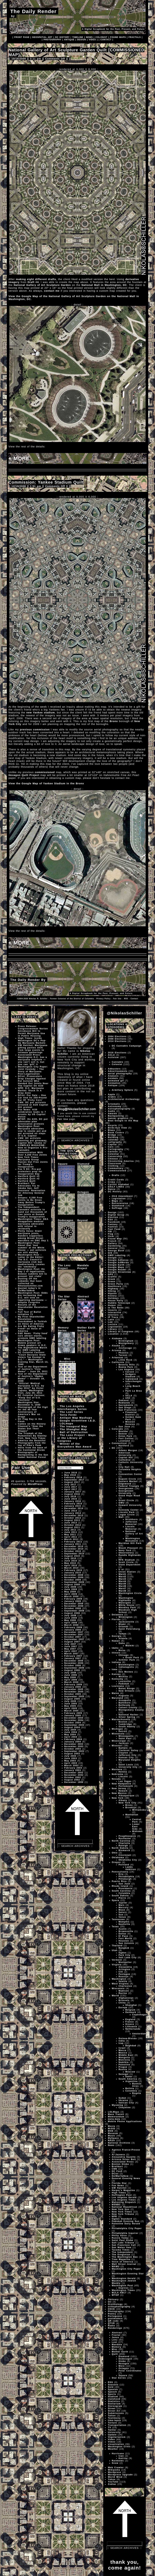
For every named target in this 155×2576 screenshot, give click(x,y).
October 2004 (72, 1722)
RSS (126, 999)
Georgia (117, 1636)
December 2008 (73, 1603)
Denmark (130, 2012)
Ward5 (122, 1584)
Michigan (117, 1729)
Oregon (116, 1862)
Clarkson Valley (128, 1750)
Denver (123, 1434)
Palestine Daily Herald (126, 2223)
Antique (113, 1085)
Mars (122, 1905)
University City (128, 1767)
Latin (111, 1319)
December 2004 (73, 1718)
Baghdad (130, 2045)
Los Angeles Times (124, 2200)
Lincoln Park (127, 1512)
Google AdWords (118, 1262)
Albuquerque (127, 1795)
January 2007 (72, 1658)
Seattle (123, 1981)
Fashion (113, 1227)
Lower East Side (136, 1826)
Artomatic (114, 1104)
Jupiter (123, 1903)
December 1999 (73, 1782)
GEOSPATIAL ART (42, 37)
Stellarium (114, 2404)
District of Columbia (84, 999)
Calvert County (128, 1707)
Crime (111, 1182)
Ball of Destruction (74, 1432)
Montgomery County (131, 1710)
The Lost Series (71, 1411)
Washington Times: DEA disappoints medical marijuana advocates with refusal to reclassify (33, 1224)
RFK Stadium (127, 1560)
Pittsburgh (125, 1879)
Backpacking (116, 1116)
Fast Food (114, 1229)
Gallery (112, 1243)
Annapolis (125, 1700)
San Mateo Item (121, 2247)
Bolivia (129, 2088)
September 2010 (74, 1553)
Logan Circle (127, 1514)
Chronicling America (121, 1161)
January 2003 (72, 1770)
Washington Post (122, 2285)
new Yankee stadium (40, 712)
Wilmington (126, 1617)
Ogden (123, 1953)
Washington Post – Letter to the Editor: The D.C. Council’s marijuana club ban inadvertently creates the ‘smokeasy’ (31, 1261)
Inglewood (131, 1379)
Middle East (126, 2055)
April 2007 (70, 1651)
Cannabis (117, 1062)
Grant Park (132, 1657)
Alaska (116, 1345)
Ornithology (115, 2304)
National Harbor (129, 1714)
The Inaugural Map (73, 1426)
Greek (111, 1279)
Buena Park (126, 1367)
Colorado (117, 1429)
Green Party (115, 1284)
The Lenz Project (72, 1435)
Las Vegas (125, 1781)
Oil (110, 2302)
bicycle (112, 1125)
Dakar (129, 2076)
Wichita (123, 1676)
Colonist (62, 999)
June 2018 (70, 1472)
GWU (122, 1503)
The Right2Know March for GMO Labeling (32, 1348)
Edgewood (125, 1484)
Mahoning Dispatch (124, 2202)
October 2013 (72, 1518)
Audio (111, 1111)
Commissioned (117, 1170)
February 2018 (73, 1477)
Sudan (122, 2098)
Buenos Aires (137, 2084)
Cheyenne (125, 2107)
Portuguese (115, 2316)
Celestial (113, 1154)
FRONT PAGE (21, 37)
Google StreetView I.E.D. (78, 1420)
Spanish (113, 2389)
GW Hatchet (119, 2188)
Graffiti (112, 1277)
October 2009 (72, 1580)
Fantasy (113, 1224)
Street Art (114, 2411)
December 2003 (73, 1744)
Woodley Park (127, 1607)
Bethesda (124, 1705)
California (118, 1362)
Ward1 (122, 1574)
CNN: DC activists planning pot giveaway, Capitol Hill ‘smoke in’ (32, 1140)
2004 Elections (117, 1036)
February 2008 (73, 1627)
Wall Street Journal (124, 2264)
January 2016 (72, 1501)
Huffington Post (122, 2195)
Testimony (114, 2418)
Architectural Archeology (124, 1099)
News (111, 2145)
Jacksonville (126, 1622)
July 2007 (70, 1644)
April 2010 (70, 1565)
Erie (121, 1874)
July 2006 (70, 1672)
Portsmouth (126, 1786)
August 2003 (72, 1753)
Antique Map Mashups (76, 1417)
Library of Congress (121, 1331)
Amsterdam (139, 2034)
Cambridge (125, 1724)
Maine (115, 1693)
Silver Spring (127, 1717)
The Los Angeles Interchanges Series (72, 1407)
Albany (123, 1800)
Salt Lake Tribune (123, 2243)
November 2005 (73, 1692)
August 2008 (72, 1613)
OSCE (111, 2309)
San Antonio (126, 1943)
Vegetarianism (117, 2437)
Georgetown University (126, 1492)
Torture (112, 2423)
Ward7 (122, 1588)
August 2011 (72, 1527)
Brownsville (126, 1931)
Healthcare (114, 1286)
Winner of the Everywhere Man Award (74, 1445)
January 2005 (72, 1715)
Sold (111, 2387)
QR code (113, 2321)
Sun (121, 1914)
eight (30, 279)
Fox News (118, 2185)
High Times (119, 2193)
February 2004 (73, 1739)
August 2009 (72, 1584)
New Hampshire (121, 1784)
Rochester (125, 1838)
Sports (112, 2394)
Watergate (125, 1603)
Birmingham (126, 1341)
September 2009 (74, 1582)
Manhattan (131, 1814)
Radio (111, 2325)
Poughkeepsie (127, 1836)
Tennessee (118, 1919)
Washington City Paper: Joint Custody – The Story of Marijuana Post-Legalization (33, 1070)
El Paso (123, 1936)
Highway (113, 1288)
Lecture (113, 1324)
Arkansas (117, 1357)
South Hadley (127, 1726)
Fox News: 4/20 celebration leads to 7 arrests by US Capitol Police (32, 1113)
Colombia (131, 2091)
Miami (122, 1624)
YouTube (113, 2482)
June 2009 (70, 1589)
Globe (122, 2361)
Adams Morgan (128, 1450)
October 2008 (72, 1608)
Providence (126, 1888)
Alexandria (125, 1967)
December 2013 (73, 1515)
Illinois (116, 1653)
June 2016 (70, 1499)
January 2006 (72, 1687)
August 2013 (72, 1520)
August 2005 (72, 1699)
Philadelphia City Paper (127, 2228)
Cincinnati (125, 1855)
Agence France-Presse (126, 2150)
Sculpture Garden (58, 284)
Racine (123, 1993)
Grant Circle (126, 1500)
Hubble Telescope (119, 1303)
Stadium (113, 2396)
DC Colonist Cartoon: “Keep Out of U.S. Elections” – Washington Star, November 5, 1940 (31, 1400)
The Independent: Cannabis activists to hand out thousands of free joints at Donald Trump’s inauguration (32, 1212)
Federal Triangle (129, 1486)
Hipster (112, 1293)
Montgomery (126, 1343)
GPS (110, 1274)
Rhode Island (120, 1886)
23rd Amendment (122, 1196)
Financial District (131, 1413)
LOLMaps (113, 2112)
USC (128, 1398)
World (115, 1995)
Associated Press (123, 2162)
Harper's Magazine (123, 2190)
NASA (111, 2140)
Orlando (123, 1626)
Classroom (114, 1163)
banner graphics (118, 1118)
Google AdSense (118, 1260)
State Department (130, 1564)
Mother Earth (120, 2352)
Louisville (125, 1681)
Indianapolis (126, 1667)
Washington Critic (119, 2446)
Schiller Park (127, 1660)
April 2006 (70, 1680)
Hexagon (124, 2363)
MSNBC (116, 2204)
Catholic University (131, 1462)
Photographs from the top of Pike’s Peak (32, 1444)
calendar (113, 1140)
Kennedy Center (129, 1510)
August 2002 (72, 1780)
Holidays (113, 1298)
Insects (112, 1310)
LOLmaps (66, 1423)
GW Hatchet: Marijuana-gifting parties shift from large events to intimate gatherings (33, 1049)
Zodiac (112, 2484)
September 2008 (74, 1611)
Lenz (115, 2340)
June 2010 (70, 1561)
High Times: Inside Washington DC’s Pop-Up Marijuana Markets (32, 1040)
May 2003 (70, 1761)
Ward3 (122, 1579)
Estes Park (125, 1436)
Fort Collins (126, 1438)
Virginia (117, 1964)
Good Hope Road (129, 1495)
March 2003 (71, 1765)
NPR (114, 2216)
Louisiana (118, 1686)
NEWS (89, 37)
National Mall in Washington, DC (104, 284)
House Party (115, 1300)
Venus (122, 1917)
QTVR (111, 2323)
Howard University (130, 1505)
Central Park (136, 1820)
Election (113, 1217)
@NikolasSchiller (124, 1013)
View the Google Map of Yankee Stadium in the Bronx (46, 783)
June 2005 (70, 1703)
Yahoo (112, 2479)
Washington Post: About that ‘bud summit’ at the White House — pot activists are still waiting (32, 1248)
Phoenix (124, 1353)
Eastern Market (128, 1481)
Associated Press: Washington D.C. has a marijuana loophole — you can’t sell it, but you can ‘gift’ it (32, 1060)
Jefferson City (128, 1755)
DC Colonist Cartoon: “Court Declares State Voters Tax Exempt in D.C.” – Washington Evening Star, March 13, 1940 (33, 1358)
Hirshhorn (131, 1519)
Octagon (124, 2368)
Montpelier (125, 1962)
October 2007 (72, 1637)
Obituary (113, 2299)
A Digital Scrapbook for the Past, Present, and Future (113, 29)
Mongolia (124, 2057)
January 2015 (72, 1506)
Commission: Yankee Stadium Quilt (46, 482)
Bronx (114, 721)
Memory (116, 2347)
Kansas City (126, 1757)
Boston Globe (120, 2164)
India (122, 2041)
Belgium (130, 2010)
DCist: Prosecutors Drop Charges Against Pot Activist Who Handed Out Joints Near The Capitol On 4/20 (33, 1081)
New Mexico (119, 1793)
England (130, 2019)
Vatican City (126, 2103)
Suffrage (117, 1208)
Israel (122, 2048)
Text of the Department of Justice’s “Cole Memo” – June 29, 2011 (33, 1369)
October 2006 (72, 1665)
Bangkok (124, 1948)
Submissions (116, 2413)
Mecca (122, 2050)
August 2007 (72, 1642)
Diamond (124, 2356)
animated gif (116, 1081)
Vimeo (112, 2442)
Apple (111, 1094)
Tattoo (112, 2415)
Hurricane (118, 2453)
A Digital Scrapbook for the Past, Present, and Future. (101, 993)
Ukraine (123, 2100)
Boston (123, 1722)
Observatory (126, 1553)
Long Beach (132, 1386)
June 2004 (70, 1732)
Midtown (137, 1831)
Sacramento (126, 1405)
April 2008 (70, 1622)
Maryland (117, 1698)
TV (109, 2427)
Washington (119, 1979)
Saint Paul (125, 1738)
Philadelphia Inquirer (125, 2233)
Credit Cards (116, 1179)
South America (128, 2079)
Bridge (112, 1135)
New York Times (122, 2212)
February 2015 (73, 1503)
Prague (123, 2067)
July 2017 (70, 1484)
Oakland (124, 1400)
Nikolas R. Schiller (38, 999)
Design (112, 1212)
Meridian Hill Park (130, 1543)
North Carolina (121, 1841)
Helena (123, 1772)
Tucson (123, 1355)
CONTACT (106, 39)
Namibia (124, 2062)
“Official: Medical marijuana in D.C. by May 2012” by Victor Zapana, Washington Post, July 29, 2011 (31, 1388)
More (122, 2366)
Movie (111, 2126)
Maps (115, 1201)
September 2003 (74, 1751)
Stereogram (115, 2406)
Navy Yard (125, 1550)
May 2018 (70, 1475)
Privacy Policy (103, 999)
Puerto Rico (119, 1881)
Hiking (112, 1291)
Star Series (119, 2378)
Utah (115, 1950)
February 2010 (73, 1570)
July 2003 (70, 1756)
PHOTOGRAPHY (52, 39)
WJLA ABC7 (119, 2292)
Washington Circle (130, 1593)
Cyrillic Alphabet (118, 1184)
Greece (129, 2024)
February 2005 (73, 1713)
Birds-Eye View (117, 1128)
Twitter (112, 2430)
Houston (124, 1941)
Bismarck (124, 1850)
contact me (52, 290)
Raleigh (123, 1845)
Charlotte (124, 1843)
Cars (111, 1147)
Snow (115, 2463)
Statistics (114, 2401)
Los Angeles (126, 1369)
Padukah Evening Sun (126, 2221)
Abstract (117, 2332)
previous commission (35, 729)
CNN (114, 2169)
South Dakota (120, 1895)
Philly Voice (119, 2235)
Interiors (113, 1315)
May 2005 (70, 1706)
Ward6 (122, 1586)
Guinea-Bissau (128, 2038)
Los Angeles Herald (124, 2197)
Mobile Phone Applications (125, 2121)
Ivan (121, 2456)
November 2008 (73, 1606)
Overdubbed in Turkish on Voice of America (32, 1322)
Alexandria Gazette (124, 2157)
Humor (112, 1305)
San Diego (125, 1407)
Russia (123, 2069)
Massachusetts (121, 1719)
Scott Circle (126, 1562)
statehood (114, 2399)
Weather (113, 2449)
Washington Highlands (126, 1599)
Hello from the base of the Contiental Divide (32, 1448)
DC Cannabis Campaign (127, 1046)
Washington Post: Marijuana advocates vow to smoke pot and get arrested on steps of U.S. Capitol (32, 1131)
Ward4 (122, 1581)
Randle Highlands (130, 1555)
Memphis (124, 1922)
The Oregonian (121, 2254)
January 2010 (72, 1572)
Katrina (123, 2458)
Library (112, 1329)
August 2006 (72, 1670)
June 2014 (70, 1511)
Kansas (116, 1674)
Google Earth (116, 1265)
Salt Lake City (128, 1957)
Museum (113, 2133)
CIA (121, 1972)
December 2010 (73, 1546)
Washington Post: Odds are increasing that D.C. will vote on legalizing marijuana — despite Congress (33, 1298)
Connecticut (119, 1443)
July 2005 (70, 1701)
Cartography (115, 1149)
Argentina (131, 2081)
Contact (134, 999)
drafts (52, 279)
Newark (123, 1791)
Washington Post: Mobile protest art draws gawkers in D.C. (32, 1342)
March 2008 (71, 1625)
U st (121, 1569)
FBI (110, 1231)
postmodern (115, 2318)
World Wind (115, 2477)
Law (110, 1322)
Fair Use (117, 999)
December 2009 (73, 1575)
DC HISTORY (62, 37)
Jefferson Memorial (131, 1523)
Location (113, 1334)
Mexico (123, 2053)
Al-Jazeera (118, 2154)
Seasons (113, 2384)
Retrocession (120, 1203)
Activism (113, 1057)
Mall (121, 1517)
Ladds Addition (130, 1868)
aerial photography (120, 1073)
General (113, 1248)
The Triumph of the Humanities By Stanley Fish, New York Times (32, 1435)
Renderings (115, 2328)
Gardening (114, 1246)
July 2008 (70, 1615)
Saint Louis (126, 1764)
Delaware (117, 1614)
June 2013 (70, 1522)
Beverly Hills (127, 1365)
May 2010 (70, 1563)
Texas (115, 1926)
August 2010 (72, 1556)
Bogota (136, 2093)
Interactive (114, 1312)
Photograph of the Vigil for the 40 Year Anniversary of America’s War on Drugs (33, 1412)
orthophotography (119, 2306)
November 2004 (73, 1720)
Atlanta (123, 1638)
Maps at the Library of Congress (76, 1438)
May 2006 (70, 1677)
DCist (115, 2173)
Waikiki (129, 1645)
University (114, 2432)
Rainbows (118, 2461)
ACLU (111, 1055)
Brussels (124, 2000)
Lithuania (131, 2026)
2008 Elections (117, 1039)
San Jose (124, 1426)
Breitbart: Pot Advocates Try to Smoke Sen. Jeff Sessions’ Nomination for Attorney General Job (31, 1189)
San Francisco (128, 1410)
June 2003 (70, 1758)
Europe (123, 2007)
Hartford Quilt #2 (29, 1178)
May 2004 (70, 1734)
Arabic (112, 1097)
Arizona (116, 1350)
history (112, 1296)
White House (127, 1605)
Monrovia (124, 2060)
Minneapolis (126, 1736)
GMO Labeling (117, 1255)
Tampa (123, 1634)
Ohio (115, 1853)
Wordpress (114, 2472)
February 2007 (73, 1656)
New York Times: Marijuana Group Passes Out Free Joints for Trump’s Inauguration (33, 1162)
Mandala (117, 2344)
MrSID (111, 2128)
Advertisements (118, 1071)
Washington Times (123, 2290)
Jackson (124, 1743)
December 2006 (73, 1661)
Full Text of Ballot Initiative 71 (29, 1313)
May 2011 (70, 1534)
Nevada (116, 1779)
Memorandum (116, 2116)
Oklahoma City (128, 1860)
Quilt (115, 2354)
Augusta (124, 1695)
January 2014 (72, 1513)
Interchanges (133, 1381)
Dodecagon (126, 2359)
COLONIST (101, 37)
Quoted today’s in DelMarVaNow (29, 1289)
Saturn (123, 1912)
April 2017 (70, 1489)
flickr (111, 1236)
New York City (127, 1803)
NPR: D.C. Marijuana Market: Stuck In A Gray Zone (31, 1090)
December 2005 (73, 1689)
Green (111, 1281)
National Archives (119, 2143)
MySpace (113, 2138)
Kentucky (117, 1679)
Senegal (123, 2074)
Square (123, 2375)
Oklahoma (118, 1857)
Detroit (123, 1731)
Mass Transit (116, 2114)
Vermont (117, 1960)
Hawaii (116, 1641)
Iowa (115, 1669)
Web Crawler (116, 2467)
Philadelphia (126, 1876)
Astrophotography (119, 1109)
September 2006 (74, 1668)
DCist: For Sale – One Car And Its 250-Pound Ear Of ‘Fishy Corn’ (32, 1097)
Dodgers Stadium (130, 1375)
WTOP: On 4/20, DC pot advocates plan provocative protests (33, 1121)
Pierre (122, 1898)
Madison (124, 1991)
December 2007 (73, 1632)
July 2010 (70, 1558)
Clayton (123, 1753)
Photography (116, 2311)
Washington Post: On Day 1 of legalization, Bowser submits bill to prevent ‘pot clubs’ (32, 1272)
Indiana (116, 1662)
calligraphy (115, 1142)
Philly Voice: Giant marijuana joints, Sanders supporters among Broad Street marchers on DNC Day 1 (33, 1236)
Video (111, 2439)
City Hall (124, 1467)
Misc (115, 2349)
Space (115, 1900)
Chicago (124, 1655)
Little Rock (126, 1360)
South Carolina (121, 1891)
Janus (115, 2337)
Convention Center (130, 1474)
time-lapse (114, 2420)
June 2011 (70, 1532)
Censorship (115, 1156)
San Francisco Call (124, 2245)
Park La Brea (133, 1391)
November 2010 (73, 1549)
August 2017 (72, 1482)
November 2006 (73, 1663)
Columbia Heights (130, 1469)
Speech (112, 2392)
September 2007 (74, 1639)
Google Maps (116, 1267)
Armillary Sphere (122, 1090)
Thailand (117, 1945)
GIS (110, 1253)
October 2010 (72, 1551)
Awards (112, 1113)
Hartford (124, 1445)
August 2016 (72, 1494)
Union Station (127, 1572)
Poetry (112, 2314)
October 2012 (72, 1525)
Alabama (117, 1338)
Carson (129, 1372)
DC (113, 1448)
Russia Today (120, 2238)
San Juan (124, 1884)
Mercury (124, 1907)
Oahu (122, 1643)
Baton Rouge (127, 1688)
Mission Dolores (130, 1423)
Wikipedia (114, 2470)
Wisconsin (118, 1988)
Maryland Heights (130, 1760)
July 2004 (70, 1730)
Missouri (117, 1745)
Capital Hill (126, 1457)
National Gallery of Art (29, 284)
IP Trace (113, 1317)
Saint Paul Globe (122, 2240)
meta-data (114, 2119)
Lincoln (123, 1776)
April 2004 (70, 1737)
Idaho (115, 1648)
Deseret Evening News (126, 2178)
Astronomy (114, 1106)
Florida (116, 1619)
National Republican (124, 2207)
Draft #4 (33, 282)
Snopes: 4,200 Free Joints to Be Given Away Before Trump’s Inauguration (31, 1201)
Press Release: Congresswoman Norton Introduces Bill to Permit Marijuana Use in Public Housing (33, 1031)
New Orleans (127, 1691)
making (21, 279)
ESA (110, 1219)
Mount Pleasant (128, 1548)
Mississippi (119, 1741)
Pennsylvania (120, 1872)
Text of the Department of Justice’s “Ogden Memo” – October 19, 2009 (32, 1377)
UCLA (128, 1395)
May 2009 (70, 1592)
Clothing (113, 1166)
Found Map (115, 1238)
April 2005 (70, 1708)
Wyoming (117, 2105)
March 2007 (71, 1653)
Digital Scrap (116, 1215)
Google (112, 1258)
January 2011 (72, 1544)
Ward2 (122, 1576)
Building (113, 1137)
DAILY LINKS (116, 1187)
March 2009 (71, 1596)
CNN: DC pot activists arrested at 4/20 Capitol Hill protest (33, 1104)
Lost (114, 2342)
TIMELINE (77, 37)
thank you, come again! (124, 2565)
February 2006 (73, 1684)
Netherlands (133, 2029)
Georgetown (126, 1488)
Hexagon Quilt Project (24, 775)
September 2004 (74, 1725)
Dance (112, 1189)
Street (111, 2408)
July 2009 (70, 1587)
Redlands (124, 1403)
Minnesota (118, 1734)
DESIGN (81, 39)
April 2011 (70, 1537)
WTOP (115, 2295)
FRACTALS (135, 37)
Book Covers (116, 1132)
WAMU (116, 2266)
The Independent (122, 2252)
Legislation (119, 1198)
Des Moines (126, 1672)
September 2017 (74, 1480)
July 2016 (70, 1496)
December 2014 (73, 1508)
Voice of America (122, 2262)
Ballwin (123, 1748)
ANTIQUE (69, 39)
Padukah (124, 1684)
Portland (124, 1864)
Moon (122, 1910)
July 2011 (70, 1530)
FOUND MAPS (118, 37)
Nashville (124, 1924)
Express (124, 2288)
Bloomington (127, 1664)
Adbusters (114, 1069)
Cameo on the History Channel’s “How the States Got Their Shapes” (32, 1427)
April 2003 (70, 1763)
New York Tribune (123, 2214)
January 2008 (72, 1630)
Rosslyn (124, 1976)
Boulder (123, 1431)
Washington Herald (124, 2278)
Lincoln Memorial (131, 1527)
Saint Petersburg (129, 1629)
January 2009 (72, 1601)
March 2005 (71, 1711)
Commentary (115, 1168)
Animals (113, 1078)
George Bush (116, 1250)
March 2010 (71, 1568)
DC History (115, 1191)
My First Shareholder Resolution (31, 1318)
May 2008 (70, 1620)
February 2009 (73, 1599)
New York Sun (120, 2209)
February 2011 (73, 1542)
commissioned (45, 772)
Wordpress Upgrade (120, 2474)
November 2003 (73, 1746)
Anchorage (125, 1348)
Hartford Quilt (27, 1181)
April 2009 (70, 1594)
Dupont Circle (127, 1479)
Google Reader (117, 1269)
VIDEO (92, 39)
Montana (117, 1769)
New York (117, 1798)
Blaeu (111, 1130)
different (41, 279)
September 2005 (74, 1696)
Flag (110, 1234)
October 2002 (72, 1777)
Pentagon (124, 1974)
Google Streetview (119, 1272)
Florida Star (119, 2183)
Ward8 (122, 1591)
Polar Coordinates (130, 2371)
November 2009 (73, 1577)
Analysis (113, 1076)
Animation (114, 1083)
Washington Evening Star (128, 2273)
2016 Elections (117, 1052)
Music (111, 2136)
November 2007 (73, 1634)
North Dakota (120, 1848)
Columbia (124, 1893)
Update (112, 2434)
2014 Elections (117, 1041)
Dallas (122, 1934)
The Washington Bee (125, 2257)
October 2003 (72, 1749)
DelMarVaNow (120, 2176)
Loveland (124, 1441)
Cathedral (125, 1460)
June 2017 (70, 1487)
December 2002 (73, 1772)
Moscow (130, 2072)
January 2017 (72, 1492)
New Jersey (119, 1788)
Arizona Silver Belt (124, 2159)
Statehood (118, 1206)
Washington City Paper (126, 2269)
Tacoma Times (121, 2250)
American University (125, 1454)
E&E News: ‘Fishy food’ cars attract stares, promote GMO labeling (33, 1335)
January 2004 (72, 1742)
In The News (116, 1308)
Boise (122, 1650)
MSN (110, 2131)
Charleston (125, 1986)
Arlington (124, 1969)
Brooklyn (131, 1807)
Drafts (115, 1175)
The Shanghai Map (73, 1429)
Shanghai (131, 2005)
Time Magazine (121, 2259)
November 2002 (73, 1775)
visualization (116, 2444)
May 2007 (70, 1649)
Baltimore (125, 1703)
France (129, 2022)
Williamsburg (140, 1810)
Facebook (114, 1222)
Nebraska (117, 1774)
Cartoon (113, 1151)
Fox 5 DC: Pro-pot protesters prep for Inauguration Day (30, 1171)
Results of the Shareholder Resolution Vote (33, 1307)
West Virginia (120, 1984)
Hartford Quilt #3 (29, 1176)
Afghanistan (126, 1998)
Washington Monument (132, 1539)
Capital (112, 1144)
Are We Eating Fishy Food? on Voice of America (31, 1328)
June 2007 (70, 1646)
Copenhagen (140, 2014)
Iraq (121, 2043)
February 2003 (73, 1768)
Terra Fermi (68, 1414)
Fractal (116, 2335)
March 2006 (71, 1682)
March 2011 (71, 1539)
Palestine (124, 2064)
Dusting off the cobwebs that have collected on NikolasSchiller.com (30, 1282)
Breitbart (117, 2166)
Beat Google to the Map (123, 1120)
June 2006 (70, 1675)
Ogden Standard (122, 2219)
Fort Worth (125, 1938)
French (112, 1241)
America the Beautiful (32, 1440)
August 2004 (72, 1727)
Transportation (117, 2425)
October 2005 (72, 1694)
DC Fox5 (117, 2171)
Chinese (113, 1159)
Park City (124, 1955)
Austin (123, 1929)
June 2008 (70, 1618)
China (122, 2003)
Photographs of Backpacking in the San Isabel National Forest (33, 1454)
